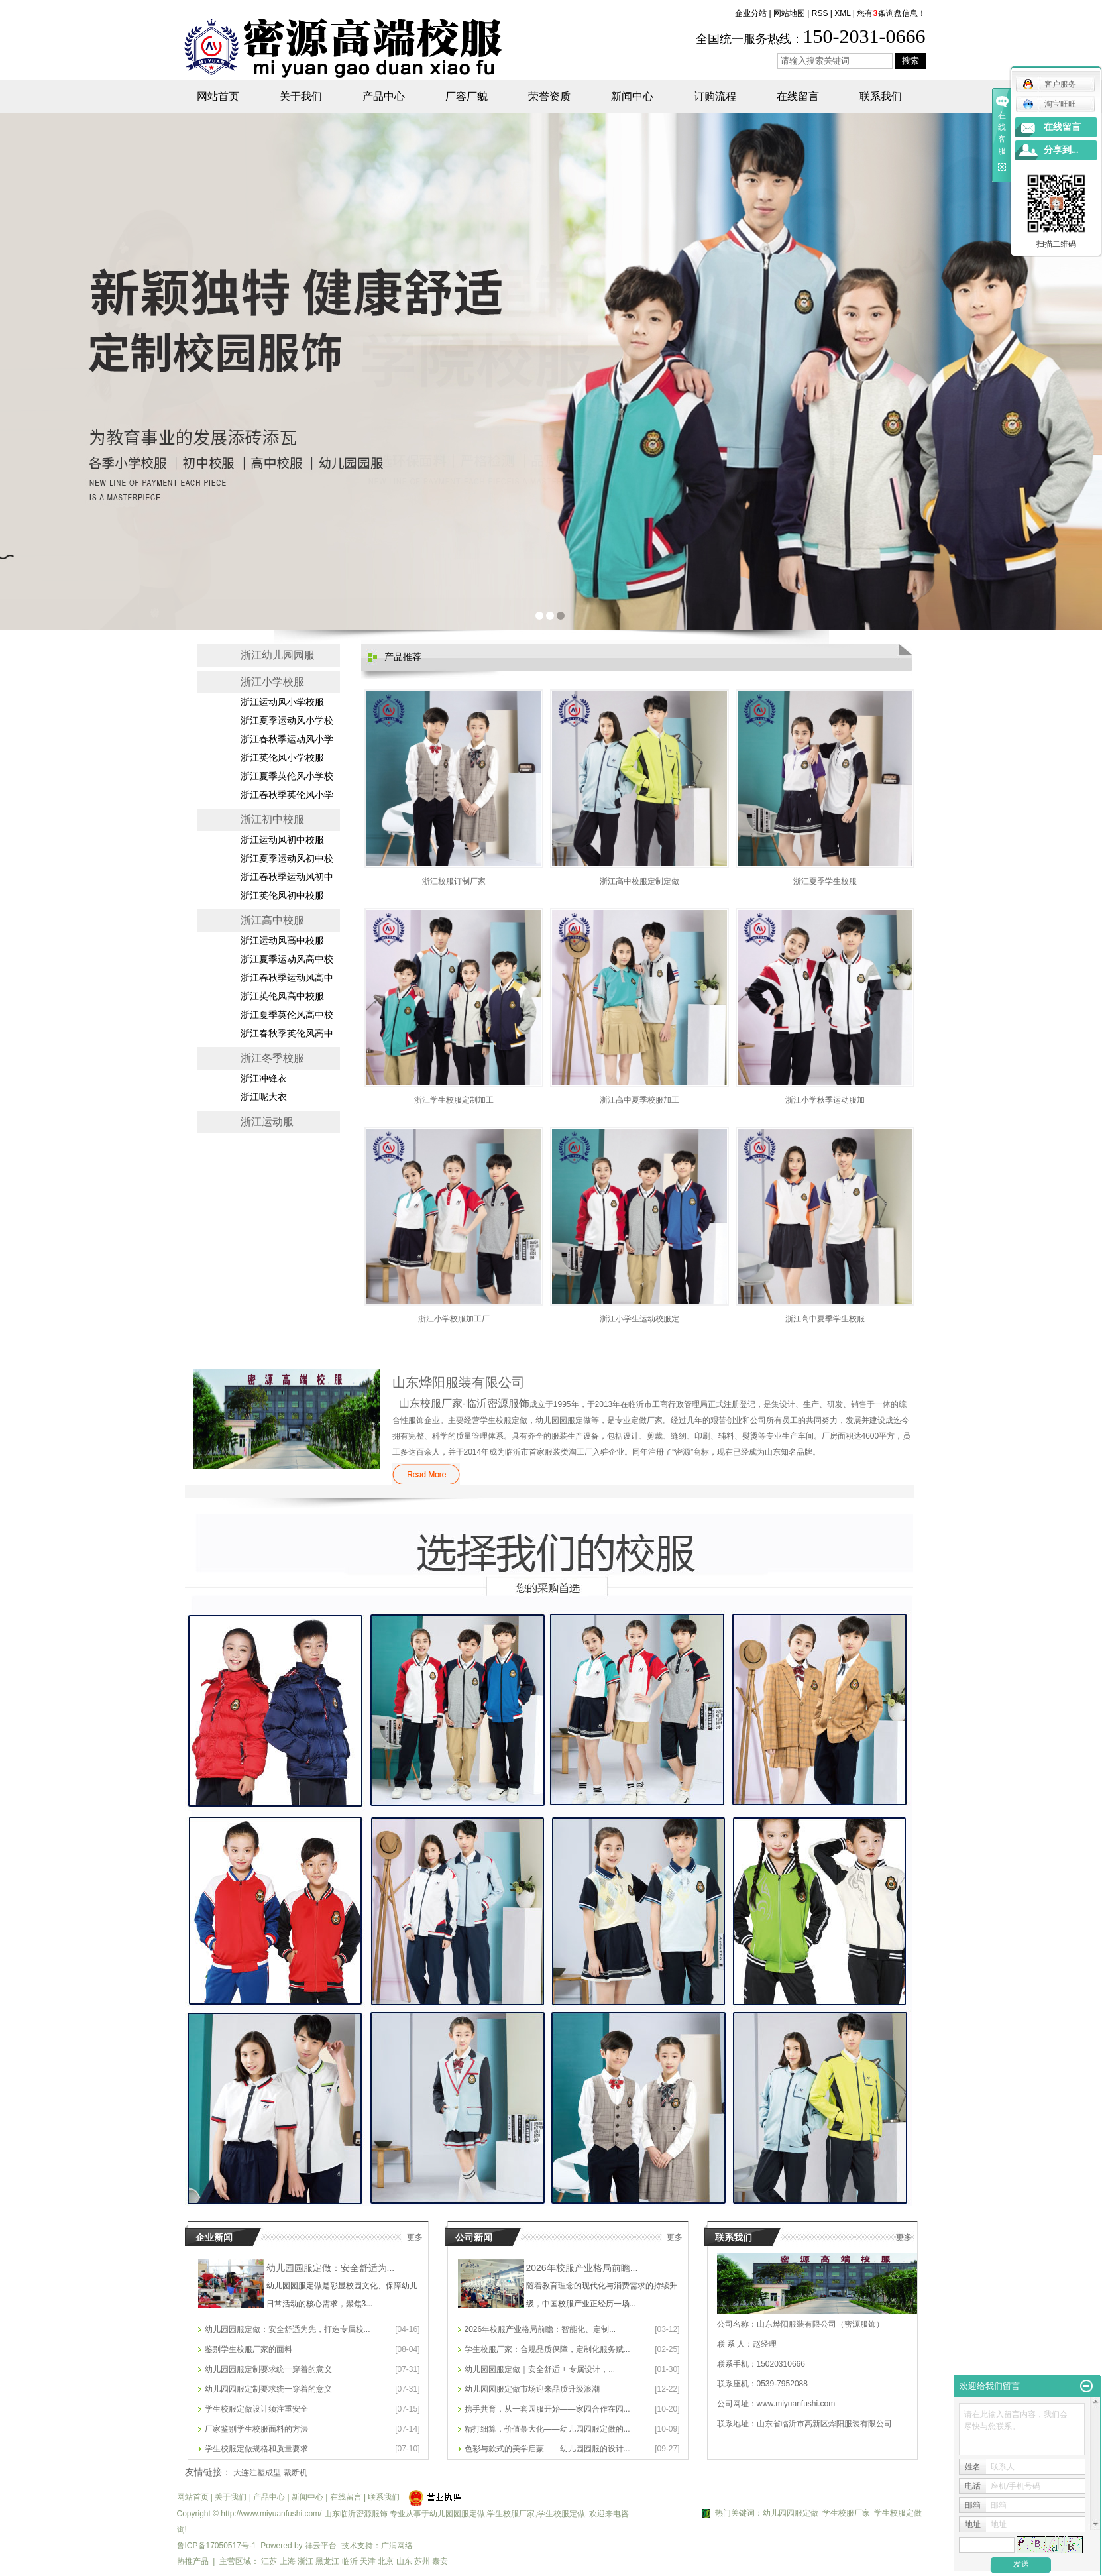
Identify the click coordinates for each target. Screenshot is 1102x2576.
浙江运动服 (267, 1121)
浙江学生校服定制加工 (454, 1100)
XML (842, 13)
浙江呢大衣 (264, 1097)
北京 (386, 2561)
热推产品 (193, 2561)
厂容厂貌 (466, 96)
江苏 (269, 2561)
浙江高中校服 (272, 920)
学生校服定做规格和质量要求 (256, 2448)
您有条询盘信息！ (891, 13)
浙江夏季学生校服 (825, 881)
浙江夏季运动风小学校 (287, 721)
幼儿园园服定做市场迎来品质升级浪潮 (532, 2389)
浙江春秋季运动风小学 (287, 739)
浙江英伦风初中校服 (282, 896)
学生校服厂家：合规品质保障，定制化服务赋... (547, 2349)
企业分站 (751, 13)
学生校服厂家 (511, 2513)
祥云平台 (321, 2545)
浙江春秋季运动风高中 (287, 978)
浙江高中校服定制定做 (639, 881)
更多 (415, 2237)
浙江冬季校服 (272, 1058)
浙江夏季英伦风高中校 (287, 1015)
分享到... (1061, 150)
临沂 (350, 2561)
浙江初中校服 (272, 819)
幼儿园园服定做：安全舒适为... (330, 2268)
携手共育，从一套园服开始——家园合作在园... (547, 2409)
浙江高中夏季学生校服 (825, 1318)
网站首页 (218, 96)
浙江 (305, 2561)
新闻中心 (632, 96)
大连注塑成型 (257, 2472)
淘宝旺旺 (1049, 104)
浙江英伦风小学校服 (282, 758)
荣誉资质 (549, 96)
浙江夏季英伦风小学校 (287, 776)
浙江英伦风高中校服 (282, 996)
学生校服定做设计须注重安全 (256, 2409)
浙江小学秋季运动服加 (825, 1100)
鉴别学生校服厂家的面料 (248, 2349)
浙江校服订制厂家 (454, 881)
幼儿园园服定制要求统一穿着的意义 (268, 2369)
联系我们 (880, 96)
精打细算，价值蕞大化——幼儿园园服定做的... (547, 2429)
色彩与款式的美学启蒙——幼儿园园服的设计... (547, 2448)
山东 (404, 2561)
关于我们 (301, 96)
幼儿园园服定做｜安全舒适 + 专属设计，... (540, 2369)
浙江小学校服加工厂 (454, 1318)
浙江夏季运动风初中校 (287, 859)
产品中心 (383, 96)
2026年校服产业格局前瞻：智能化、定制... (540, 2329)
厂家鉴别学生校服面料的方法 (256, 2429)
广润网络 (397, 2545)
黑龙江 (327, 2561)
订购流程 (715, 96)
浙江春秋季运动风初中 (287, 877)
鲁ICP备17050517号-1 (216, 2545)
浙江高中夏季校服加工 (639, 1100)
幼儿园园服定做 (457, 2513)
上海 (288, 2561)
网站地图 (789, 13)
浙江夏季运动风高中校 (287, 959)
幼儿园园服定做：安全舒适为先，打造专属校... (287, 2329)
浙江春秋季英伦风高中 (287, 1033)
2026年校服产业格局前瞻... (582, 2268)
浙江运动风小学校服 (282, 702)
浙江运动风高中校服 (282, 941)
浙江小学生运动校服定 (639, 1318)
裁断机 (295, 2472)
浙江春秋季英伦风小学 (287, 795)
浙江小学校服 (272, 681)
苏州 (422, 2561)
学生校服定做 (561, 2513)
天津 (368, 2561)
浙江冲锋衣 (264, 1079)
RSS (820, 13)
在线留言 (798, 96)
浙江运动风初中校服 (282, 840)
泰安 (440, 2561)
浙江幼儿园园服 (278, 655)
